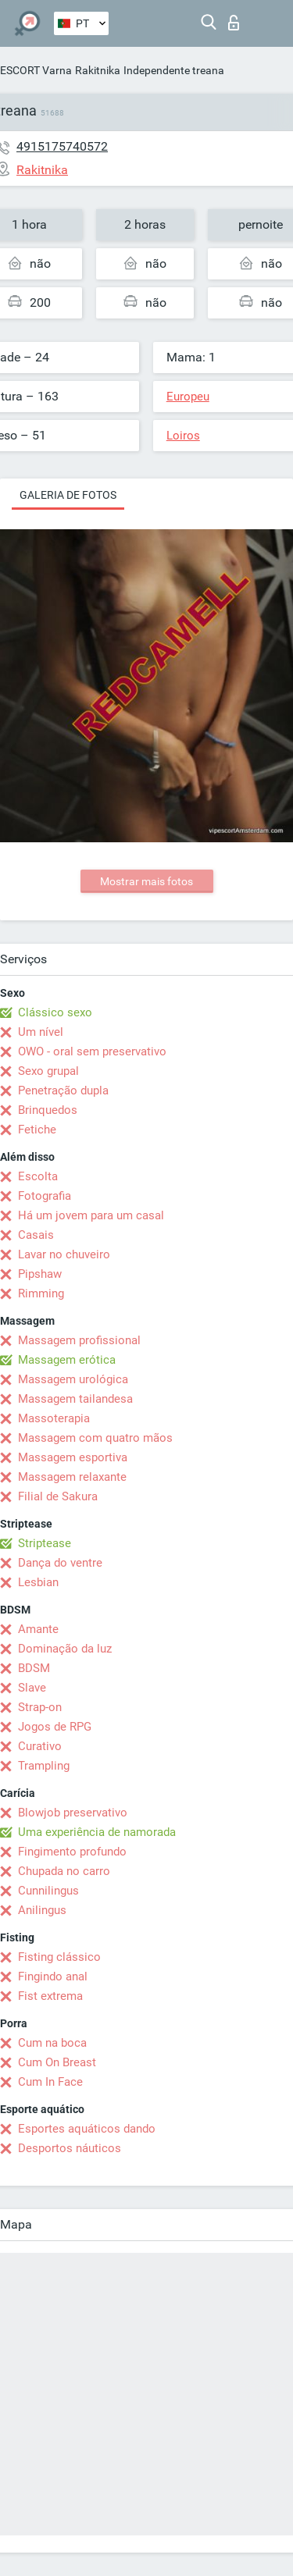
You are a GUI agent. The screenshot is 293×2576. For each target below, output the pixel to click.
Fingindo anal (53, 1976)
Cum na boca (52, 2043)
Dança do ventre (60, 1563)
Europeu (187, 397)
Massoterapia (54, 1418)
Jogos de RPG (54, 1727)
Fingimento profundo (72, 1852)
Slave (32, 1688)
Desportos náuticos (69, 2148)
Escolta (38, 1176)
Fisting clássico (59, 1957)
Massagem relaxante (72, 1477)
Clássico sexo (55, 1012)
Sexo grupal (48, 1071)
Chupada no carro (64, 1871)
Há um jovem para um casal (91, 1215)
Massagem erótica (67, 1360)
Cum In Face (50, 2082)
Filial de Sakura (58, 1496)
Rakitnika (97, 70)
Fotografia (44, 1196)
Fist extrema (50, 1996)
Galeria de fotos (68, 495)
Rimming (41, 1293)
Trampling (44, 1766)
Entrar (233, 22)
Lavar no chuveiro (64, 1254)
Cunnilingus (48, 1891)
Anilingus (42, 1910)
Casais (36, 1235)
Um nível (40, 1032)
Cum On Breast (57, 2062)
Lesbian (38, 1582)
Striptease (44, 1543)
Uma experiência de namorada (97, 1832)
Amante (38, 1629)
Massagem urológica (73, 1379)
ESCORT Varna (36, 70)
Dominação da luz (65, 1649)
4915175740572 (62, 146)
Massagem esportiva (72, 1457)
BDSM (34, 1668)
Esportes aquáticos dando (86, 2129)
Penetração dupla (63, 1090)
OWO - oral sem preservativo (92, 1051)
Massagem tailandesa (75, 1399)
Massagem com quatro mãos (95, 1438)
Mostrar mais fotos (146, 881)
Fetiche (37, 1130)
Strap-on (40, 1707)
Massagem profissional (79, 1340)
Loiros (183, 436)
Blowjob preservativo (72, 1813)
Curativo (40, 1746)
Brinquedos (47, 1110)
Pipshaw (40, 1274)
